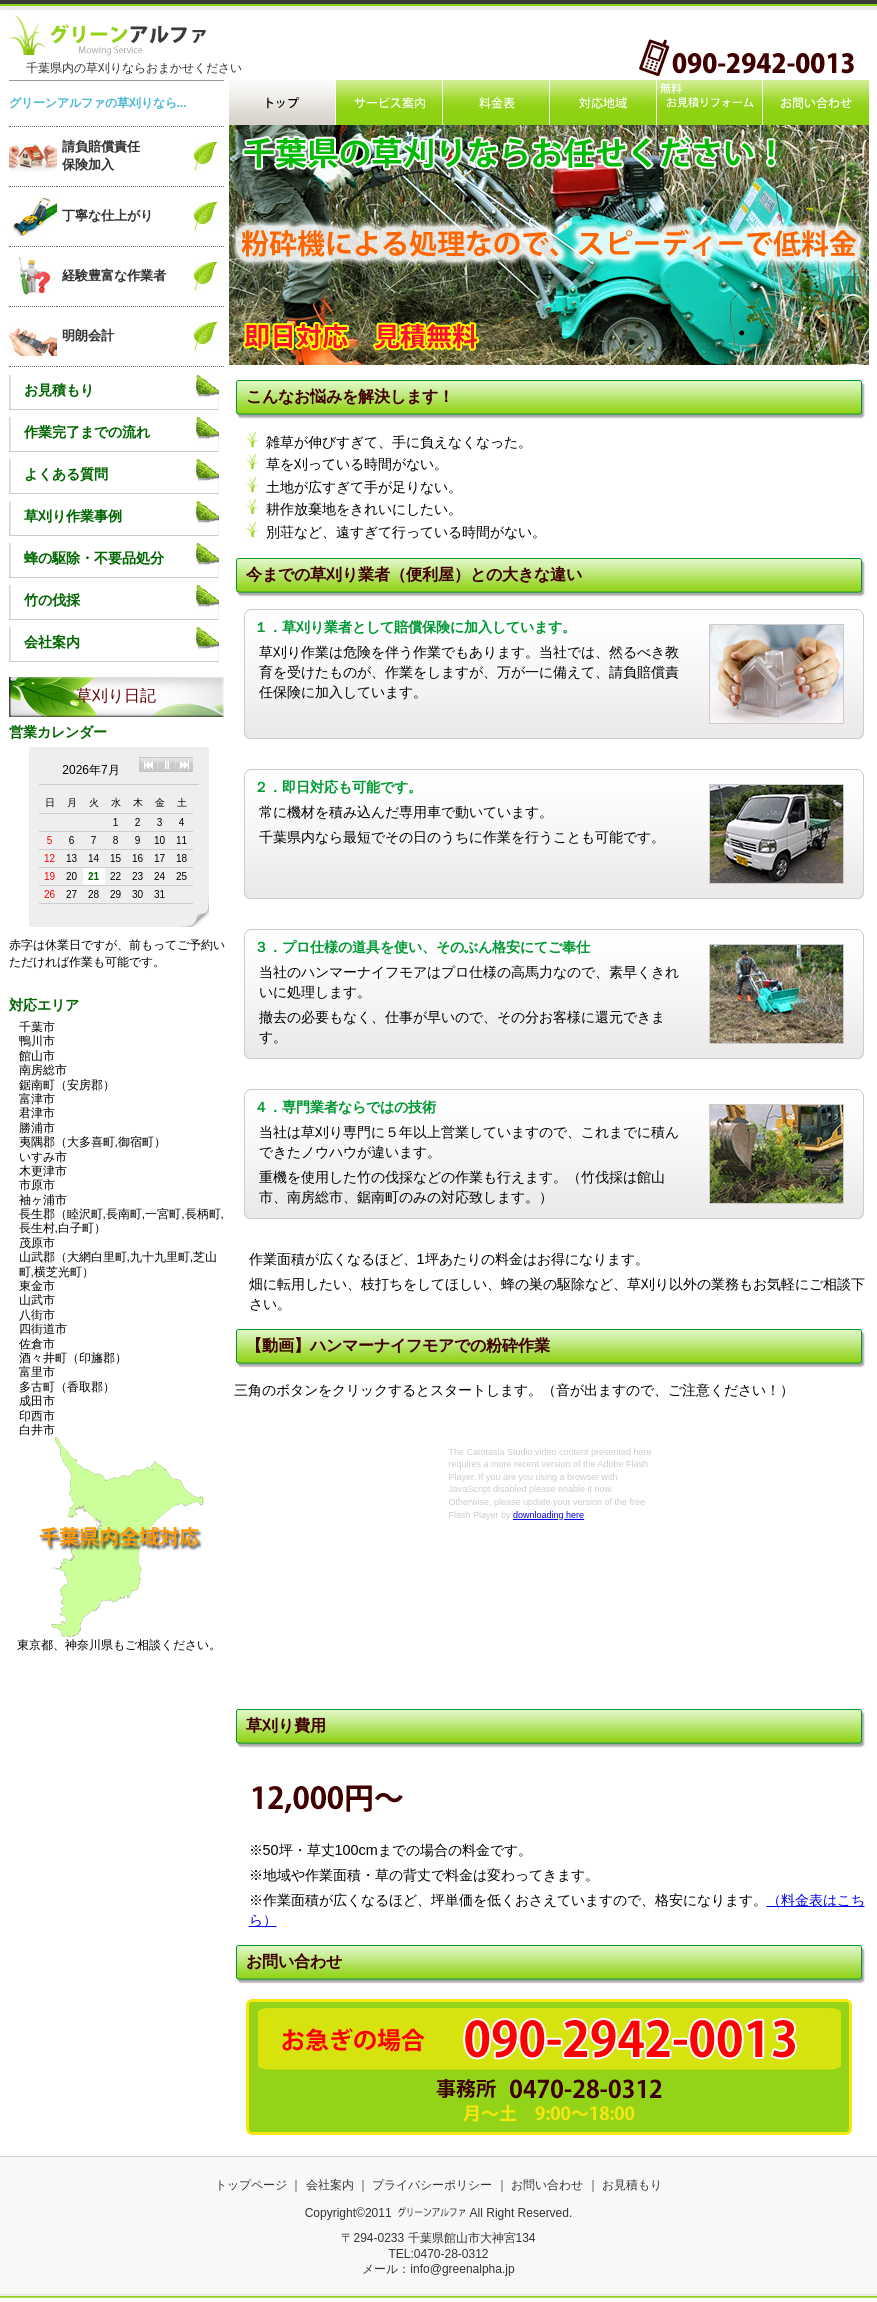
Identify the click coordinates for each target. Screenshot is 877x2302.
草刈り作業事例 (73, 516)
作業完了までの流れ (87, 432)
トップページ (251, 2185)
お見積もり (59, 390)
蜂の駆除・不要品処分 (94, 558)
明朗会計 (88, 335)
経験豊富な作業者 (114, 275)
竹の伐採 (52, 600)
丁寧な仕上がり (107, 215)
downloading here (548, 1515)
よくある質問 (66, 474)
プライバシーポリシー (433, 2185)
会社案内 (52, 642)
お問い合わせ (547, 2185)
